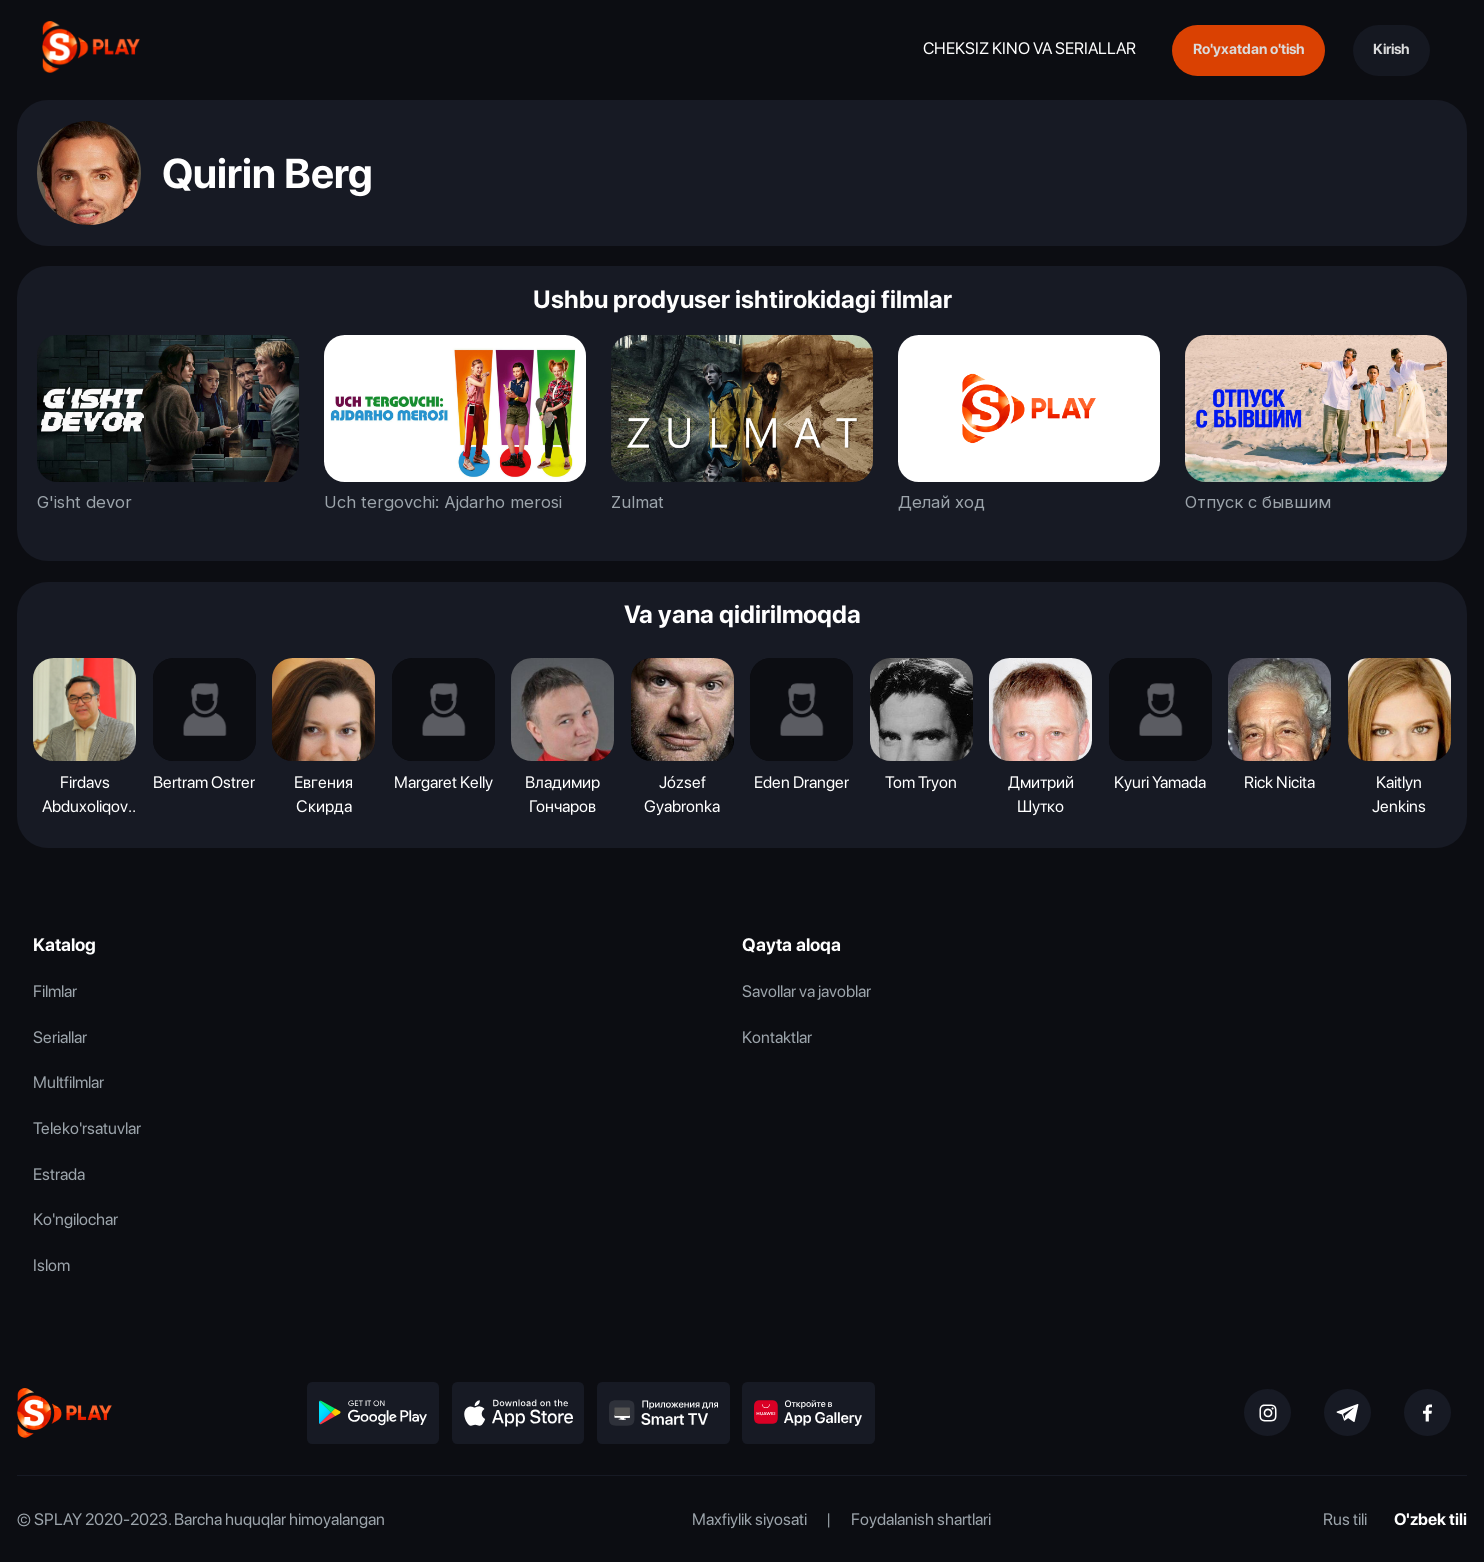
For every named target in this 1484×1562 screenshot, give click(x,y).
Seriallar (60, 1037)
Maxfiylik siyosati (749, 1519)
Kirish (1391, 49)
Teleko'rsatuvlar (87, 1128)
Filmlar (55, 991)
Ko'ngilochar (75, 1219)
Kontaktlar (777, 1037)
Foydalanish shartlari (921, 1519)
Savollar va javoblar (806, 991)
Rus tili (1345, 1519)
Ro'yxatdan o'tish (1248, 49)
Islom (51, 1265)
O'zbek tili (1430, 1519)
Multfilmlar (68, 1082)
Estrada (59, 1174)
